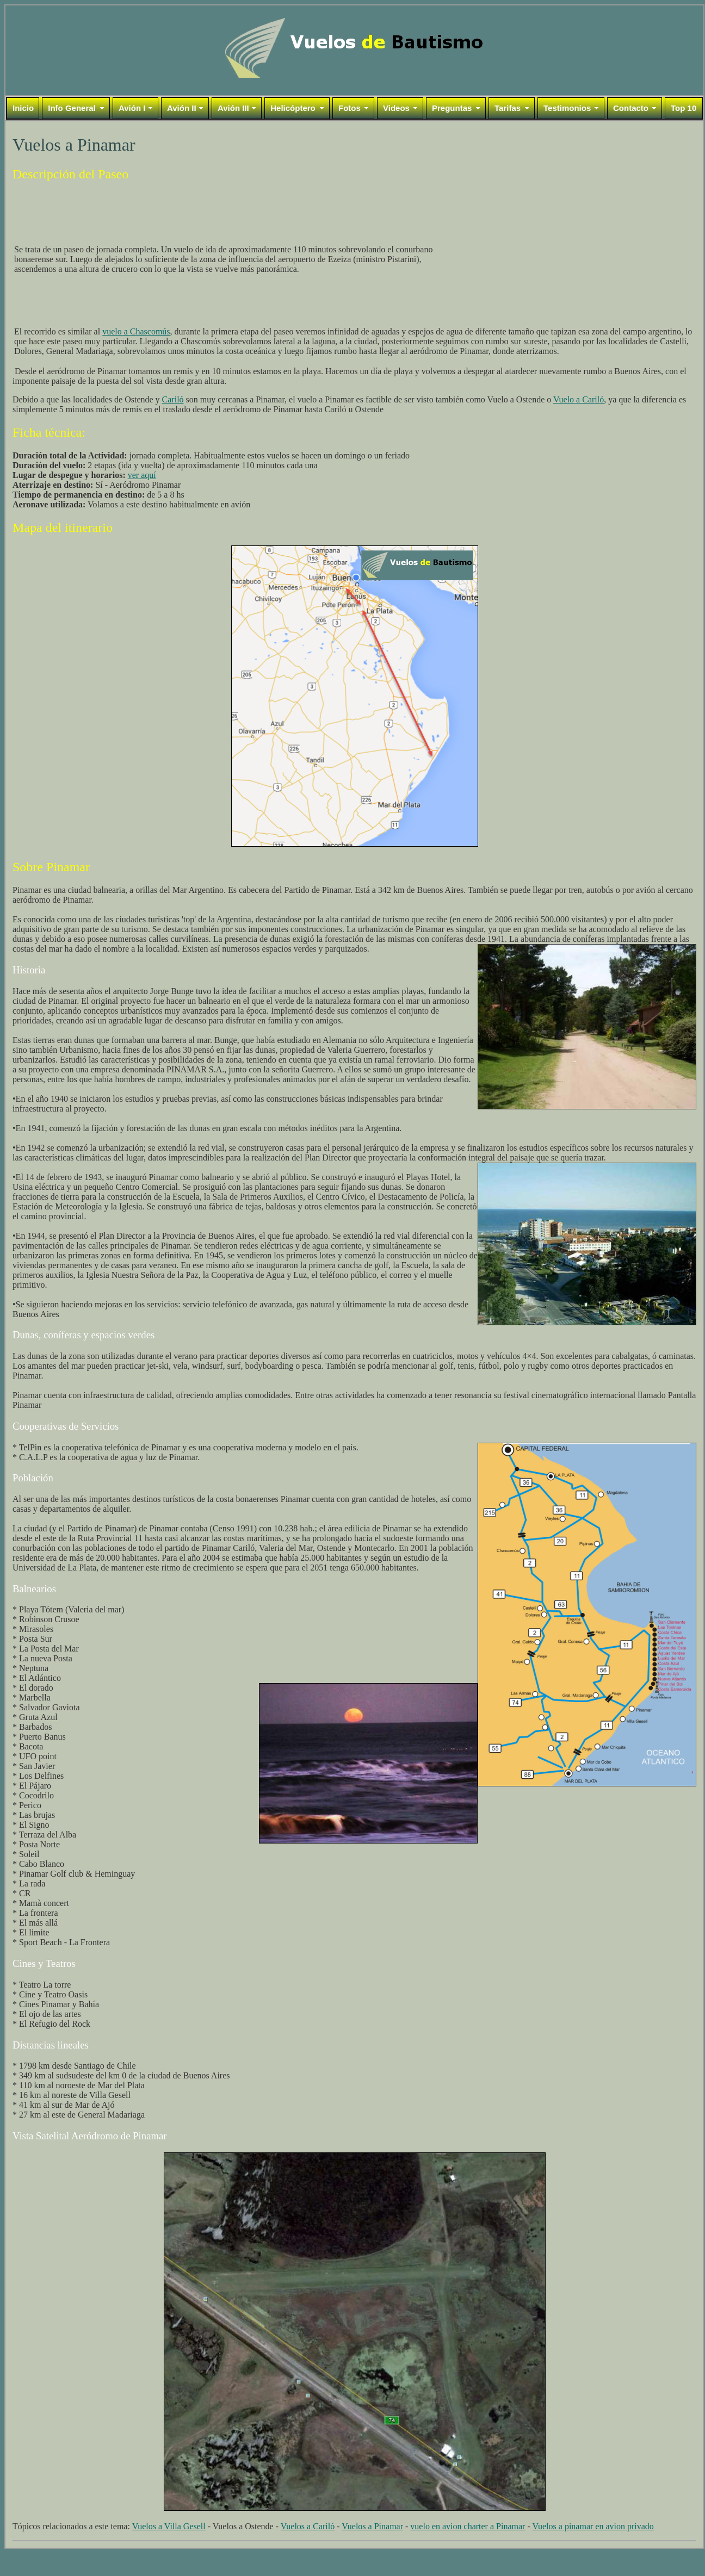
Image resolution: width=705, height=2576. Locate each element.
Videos (396, 108)
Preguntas (452, 108)
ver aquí (142, 475)
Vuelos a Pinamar (372, 2526)
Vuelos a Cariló (308, 2526)
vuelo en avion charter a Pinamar (467, 2526)
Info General (72, 108)
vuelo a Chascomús (136, 331)
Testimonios (567, 108)
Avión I (132, 108)
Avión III (233, 108)
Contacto (630, 108)
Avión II (181, 108)
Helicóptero (293, 108)
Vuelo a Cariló (578, 399)
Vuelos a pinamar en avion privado (592, 2526)
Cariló (173, 399)
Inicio (23, 108)
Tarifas (507, 108)
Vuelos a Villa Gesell (169, 2526)
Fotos (349, 108)
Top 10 (683, 108)
